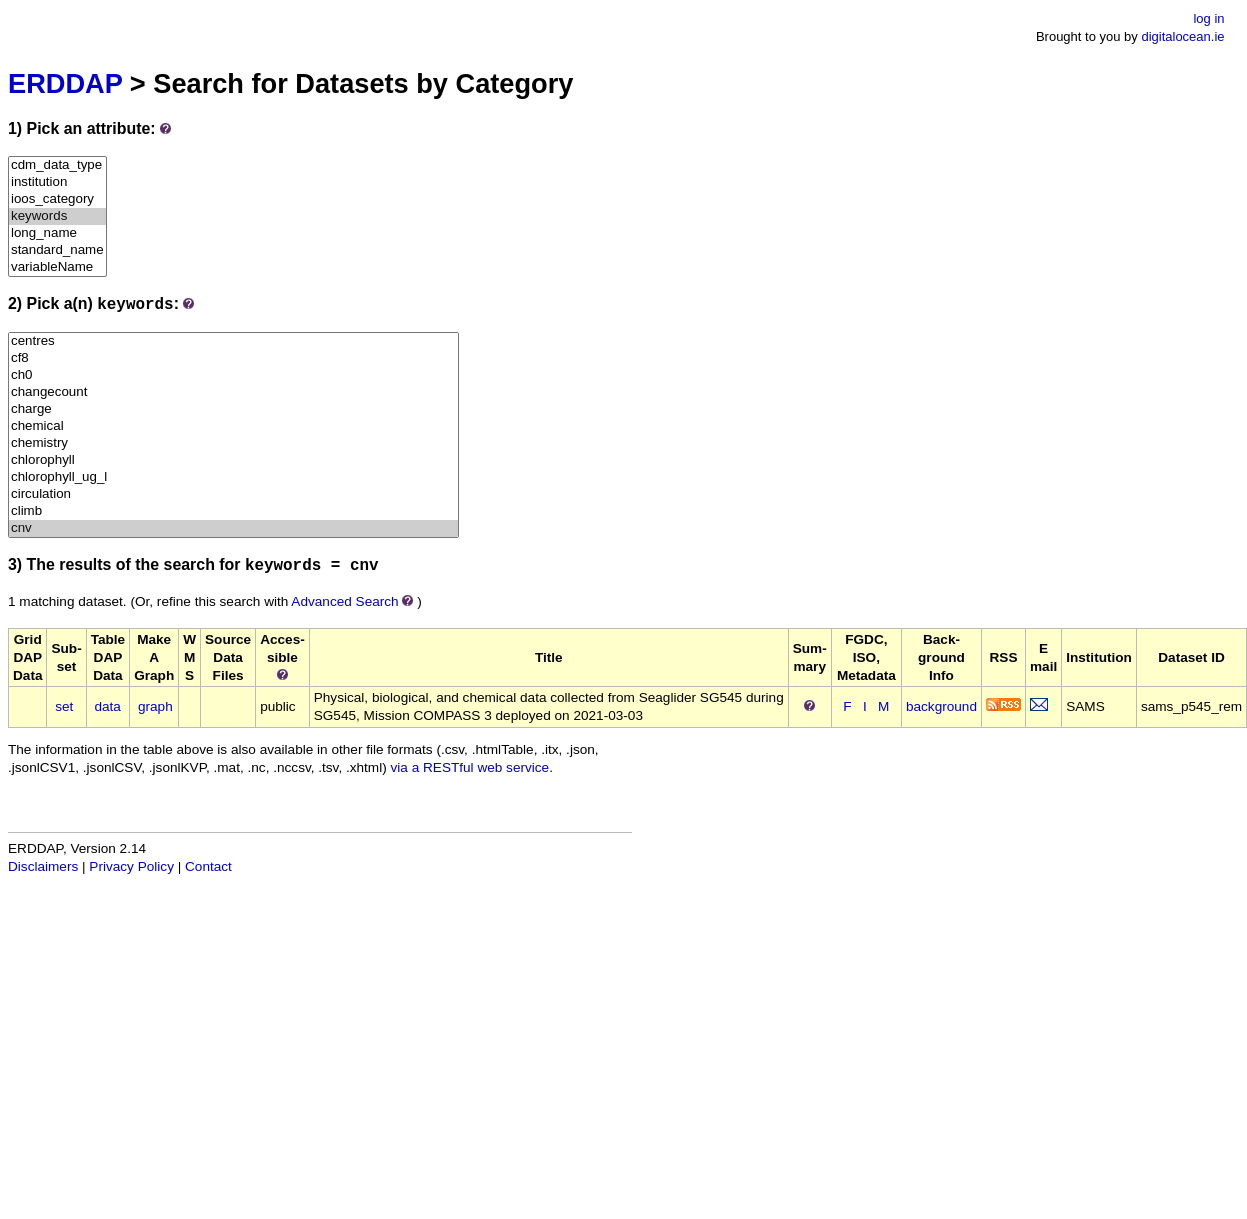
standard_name (57, 250)
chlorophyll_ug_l (233, 477)
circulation (233, 494)
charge (233, 409)
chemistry (233, 443)
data (107, 706)
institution (57, 182)
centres (233, 341)
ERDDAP (65, 83)
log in (1208, 18)
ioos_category (57, 199)
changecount (233, 392)
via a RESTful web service (470, 767)
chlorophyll (233, 460)
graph (155, 706)
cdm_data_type (57, 165)
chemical (233, 426)
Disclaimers (43, 866)
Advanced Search (344, 601)
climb (233, 511)
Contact (208, 866)
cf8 (233, 358)
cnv (233, 528)
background (941, 706)
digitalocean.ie (1182, 36)
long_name (57, 233)
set (64, 706)
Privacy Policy (131, 866)
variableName (57, 267)
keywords (57, 216)
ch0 (233, 375)
